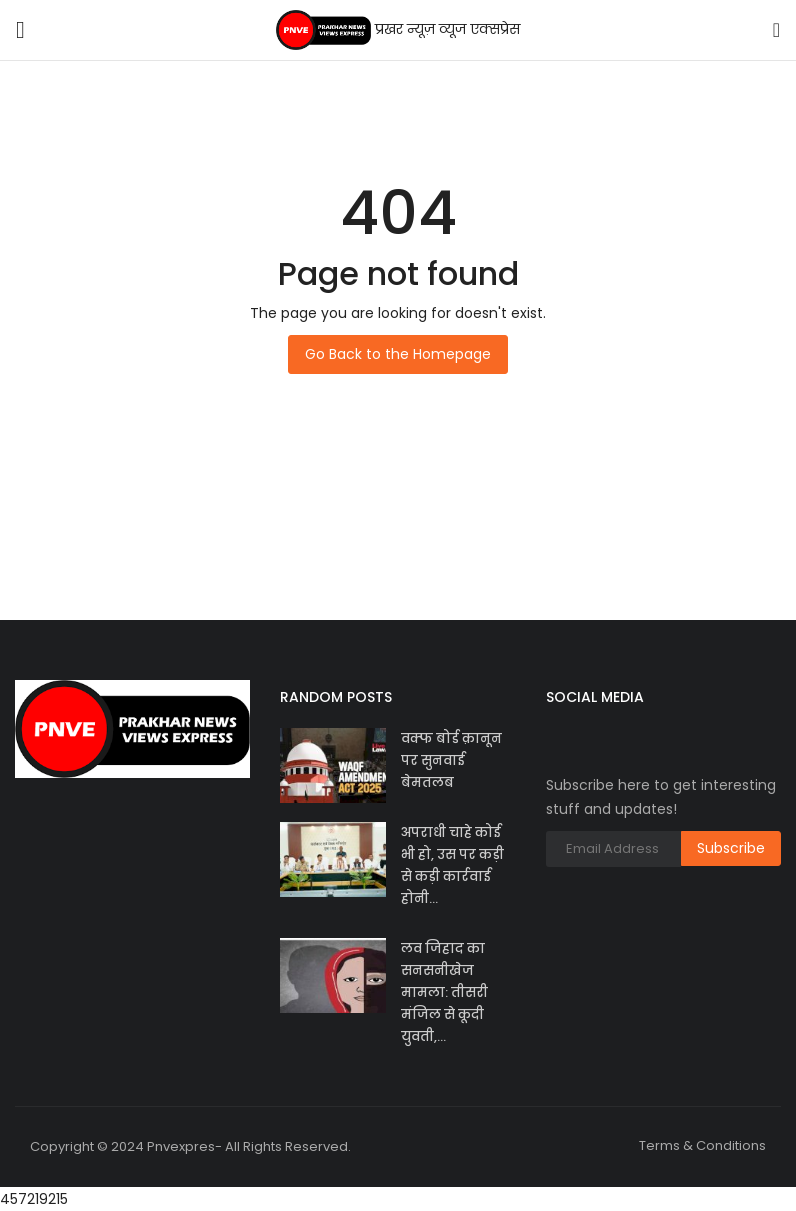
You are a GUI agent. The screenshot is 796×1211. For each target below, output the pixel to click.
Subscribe (731, 848)
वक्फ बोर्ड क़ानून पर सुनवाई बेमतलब (451, 760)
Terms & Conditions (702, 1145)
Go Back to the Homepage (398, 354)
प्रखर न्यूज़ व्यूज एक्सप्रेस (398, 30)
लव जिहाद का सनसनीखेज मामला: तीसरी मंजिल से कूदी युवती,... (444, 992)
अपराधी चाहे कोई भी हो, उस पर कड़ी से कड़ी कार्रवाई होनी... (452, 865)
